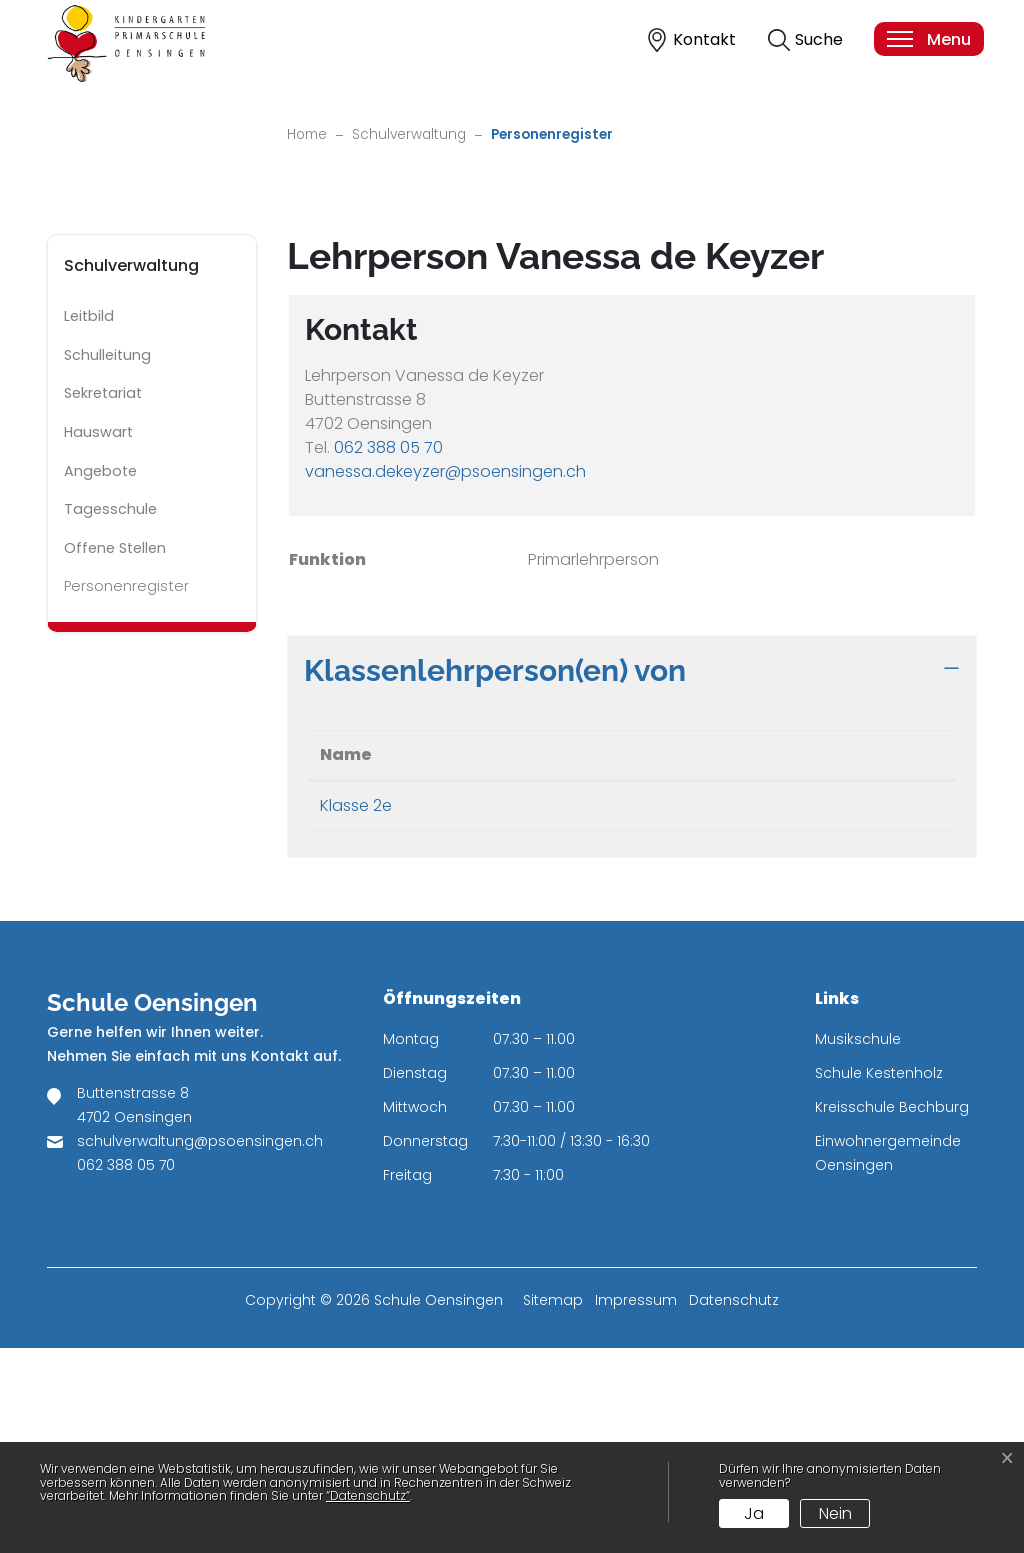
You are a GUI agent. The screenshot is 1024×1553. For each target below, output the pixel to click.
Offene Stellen (115, 753)
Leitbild (89, 522)
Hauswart (98, 637)
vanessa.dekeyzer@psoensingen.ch (445, 676)
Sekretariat (103, 599)
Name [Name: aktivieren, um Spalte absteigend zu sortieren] (346, 959)
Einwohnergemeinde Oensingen (888, 1358)
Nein (835, 1513)
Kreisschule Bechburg (892, 1312)
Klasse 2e (356, 1010)
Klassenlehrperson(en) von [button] (495, 875)
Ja (754, 1513)
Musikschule (858, 1244)
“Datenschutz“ (368, 1495)
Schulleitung (107, 560)
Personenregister (126, 797)
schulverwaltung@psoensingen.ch (200, 1346)
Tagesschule (110, 715)
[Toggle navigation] (928, 39)
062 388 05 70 (388, 652)
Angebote (100, 676)
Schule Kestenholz (879, 1278)
